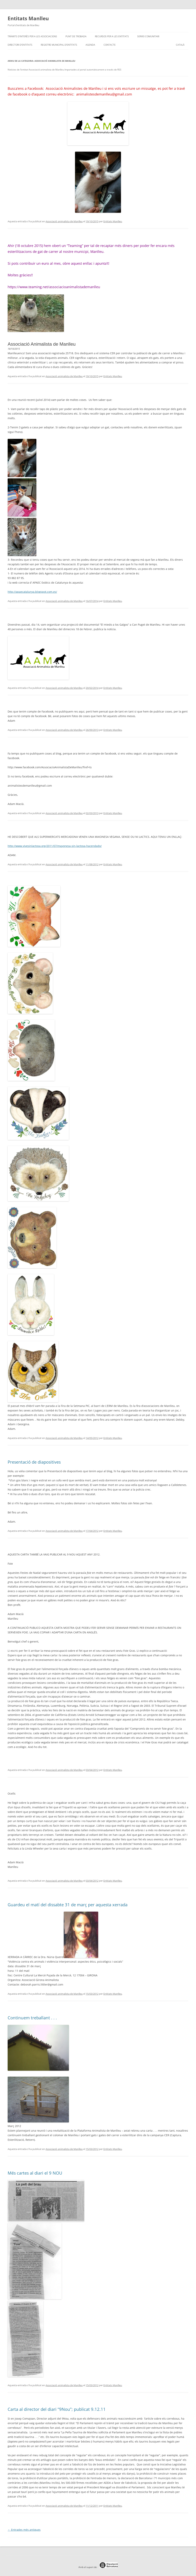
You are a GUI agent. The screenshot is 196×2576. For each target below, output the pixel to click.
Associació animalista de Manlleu (64, 221)
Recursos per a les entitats (112, 36)
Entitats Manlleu (28, 18)
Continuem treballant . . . (32, 2017)
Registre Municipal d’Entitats (59, 44)
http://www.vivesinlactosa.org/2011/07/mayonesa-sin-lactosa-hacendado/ (55, 846)
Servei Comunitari (148, 36)
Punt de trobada (76, 36)
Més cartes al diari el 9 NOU (35, 2173)
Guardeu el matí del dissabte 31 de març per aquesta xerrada (67, 1904)
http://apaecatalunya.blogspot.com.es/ (32, 592)
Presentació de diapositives (34, 1462)
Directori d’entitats (20, 44)
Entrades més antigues (24, 2530)
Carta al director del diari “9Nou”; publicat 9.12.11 (57, 2409)
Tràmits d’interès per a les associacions (32, 36)
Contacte (110, 44)
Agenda (90, 44)
